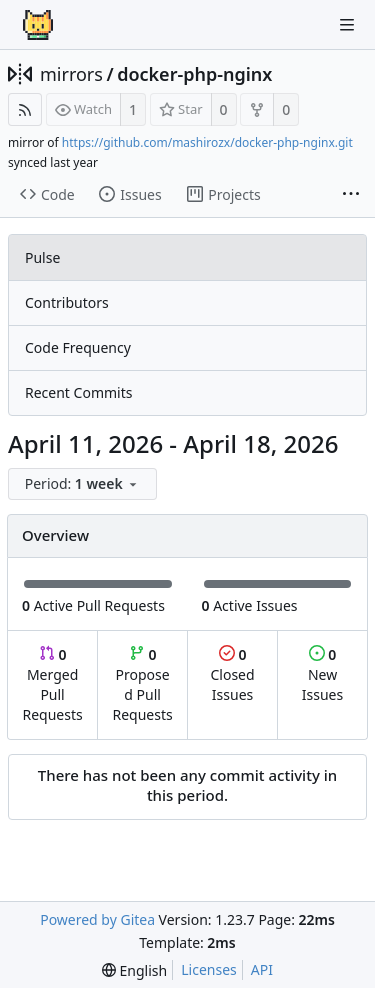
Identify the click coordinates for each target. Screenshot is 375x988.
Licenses (209, 969)
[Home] (38, 25)
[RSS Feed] (25, 109)
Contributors (67, 302)
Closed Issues (232, 674)
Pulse (42, 257)
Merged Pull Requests (52, 684)
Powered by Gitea (97, 919)
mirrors (71, 74)
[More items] (351, 195)
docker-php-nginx (194, 74)
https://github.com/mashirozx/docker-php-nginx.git (207, 142)
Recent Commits (78, 392)
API (262, 969)
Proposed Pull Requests (143, 684)
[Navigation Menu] (347, 25)
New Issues (322, 674)
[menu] (84, 484)
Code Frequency (78, 347)
